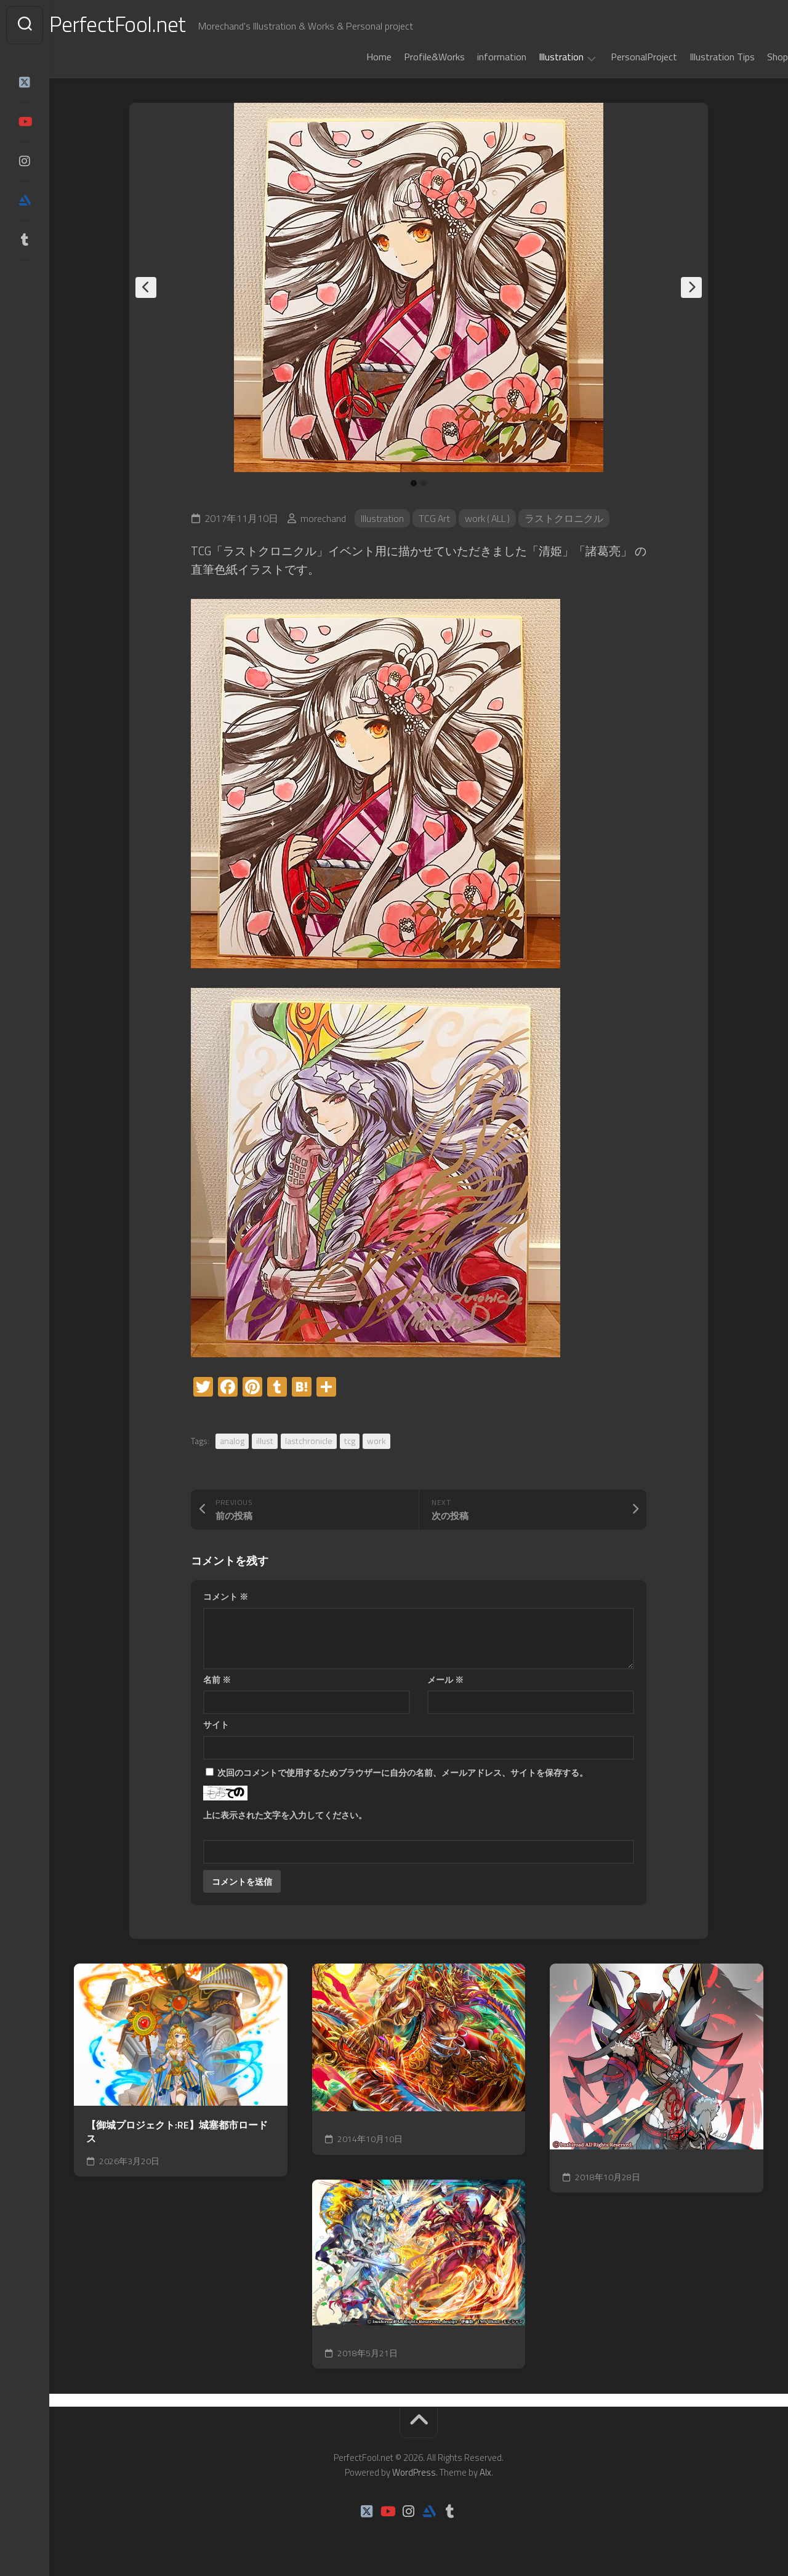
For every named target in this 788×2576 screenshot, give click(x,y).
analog (232, 1440)
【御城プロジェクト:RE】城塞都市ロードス (177, 2132)
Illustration (536, 57)
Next (691, 287)
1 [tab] (414, 483)
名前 (217, 1679)
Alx (485, 2472)
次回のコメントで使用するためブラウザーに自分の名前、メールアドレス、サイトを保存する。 (402, 1772)
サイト (216, 1724)
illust (264, 1440)
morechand (323, 518)
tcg (349, 1440)
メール (445, 1679)
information (477, 56)
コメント (225, 1596)
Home (354, 56)
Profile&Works (409, 56)
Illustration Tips (697, 56)
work (376, 1440)
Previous (145, 287)
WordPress (414, 2472)
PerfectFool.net (143, 25)
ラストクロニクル (567, 518)
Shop (752, 56)
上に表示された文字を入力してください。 (285, 1814)
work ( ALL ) (489, 518)
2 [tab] (423, 483)
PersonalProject (619, 56)
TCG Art (435, 518)
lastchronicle (308, 1440)
